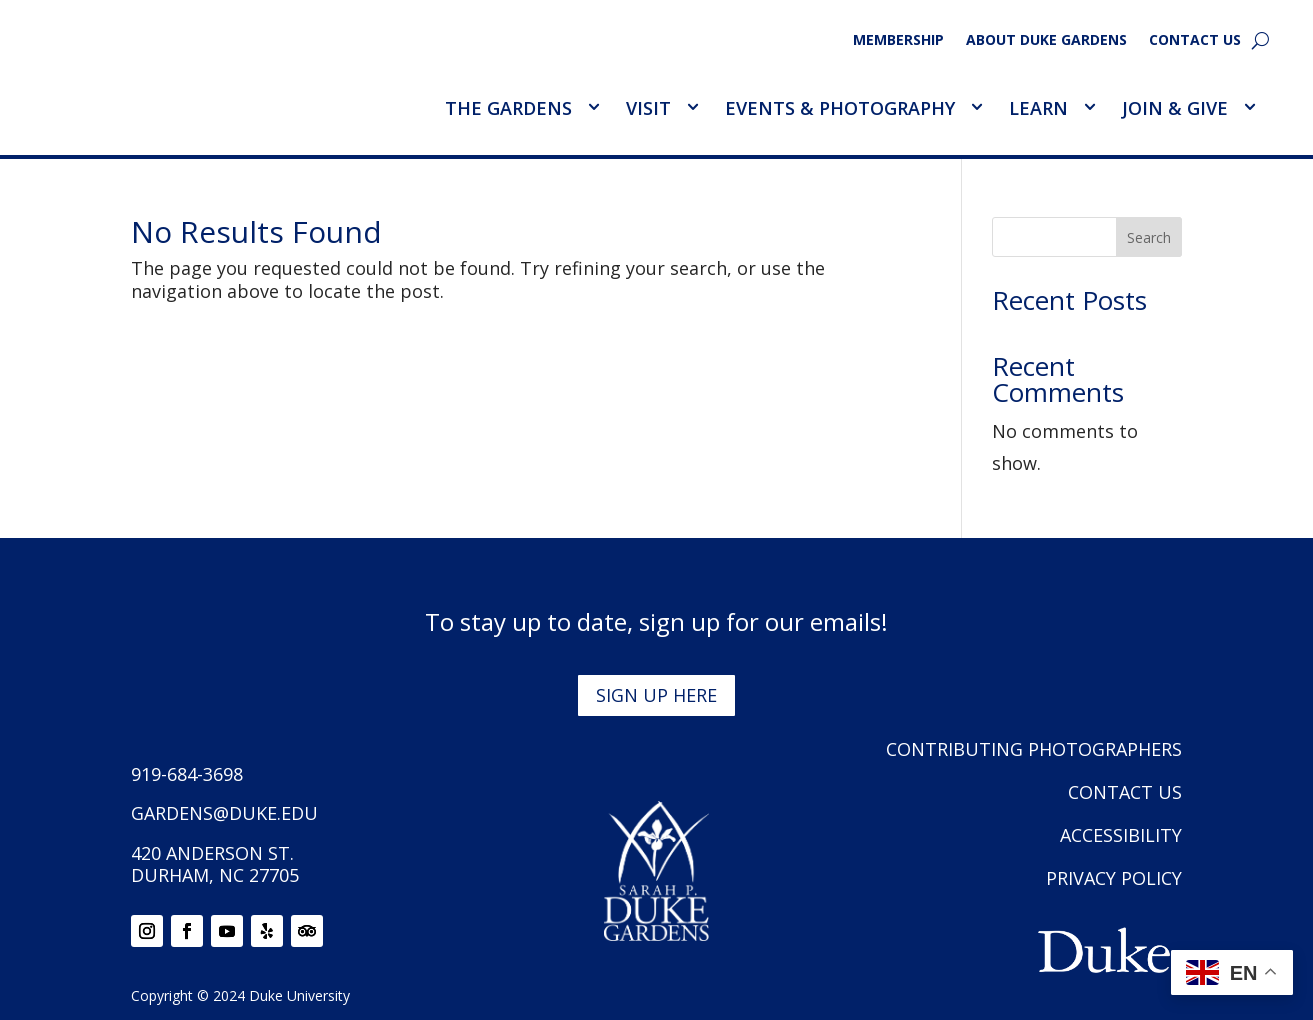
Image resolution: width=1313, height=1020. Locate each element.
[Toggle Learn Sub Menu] (1089, 107)
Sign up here (656, 695)
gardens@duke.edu (224, 813)
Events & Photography (840, 108)
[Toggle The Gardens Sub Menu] (593, 107)
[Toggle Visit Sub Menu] (692, 107)
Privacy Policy (1114, 878)
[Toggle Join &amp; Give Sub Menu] (1249, 107)
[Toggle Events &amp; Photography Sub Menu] (976, 107)
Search (1149, 237)
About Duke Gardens (1046, 41)
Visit (648, 108)
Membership (898, 41)
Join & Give (1175, 108)
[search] (1260, 40)
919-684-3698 (187, 774)
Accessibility (1121, 835)
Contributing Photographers (1034, 749)
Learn (1038, 108)
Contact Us (1195, 41)
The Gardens (508, 108)
